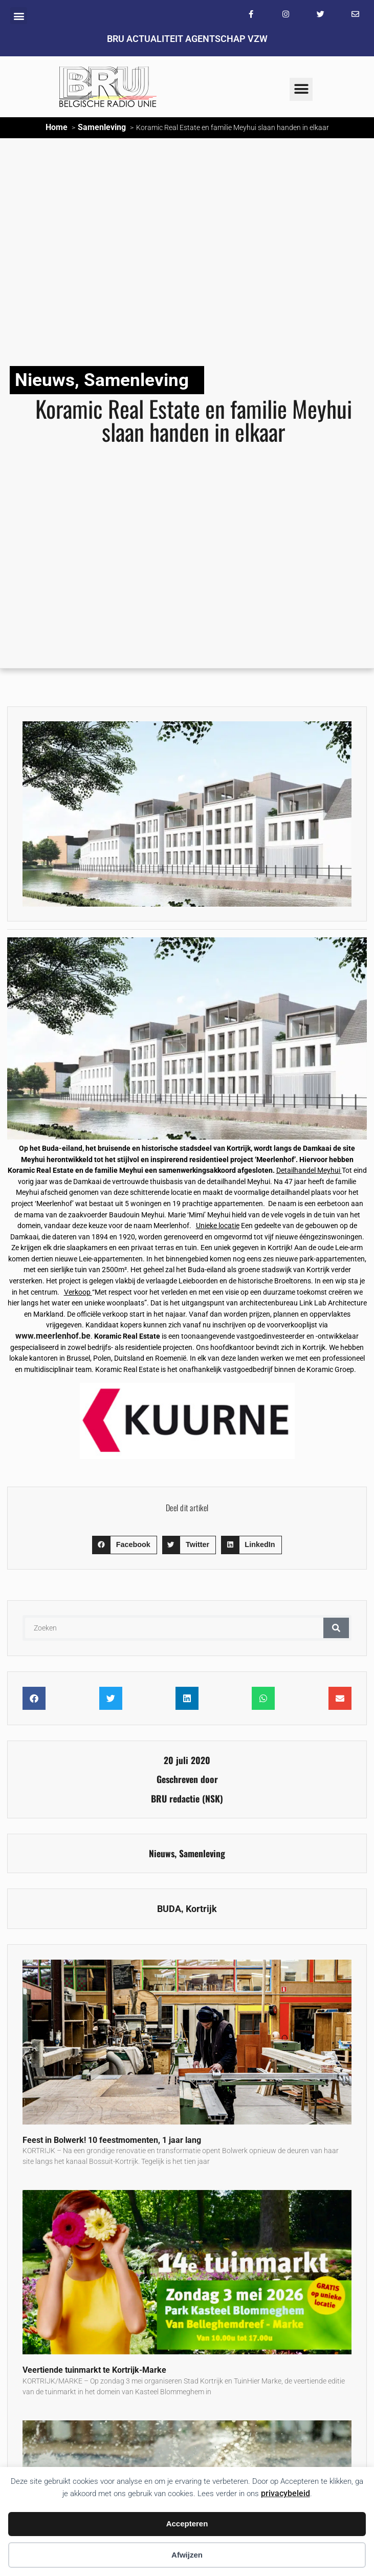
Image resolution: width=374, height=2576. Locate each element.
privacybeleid (285, 2493)
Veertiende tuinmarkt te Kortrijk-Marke (94, 2370)
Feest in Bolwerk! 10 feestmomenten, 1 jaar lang (112, 2140)
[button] (18, 15)
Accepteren (187, 2523)
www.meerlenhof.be (53, 1336)
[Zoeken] (336, 1628)
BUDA (169, 1909)
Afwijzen (187, 2554)
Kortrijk (201, 1909)
